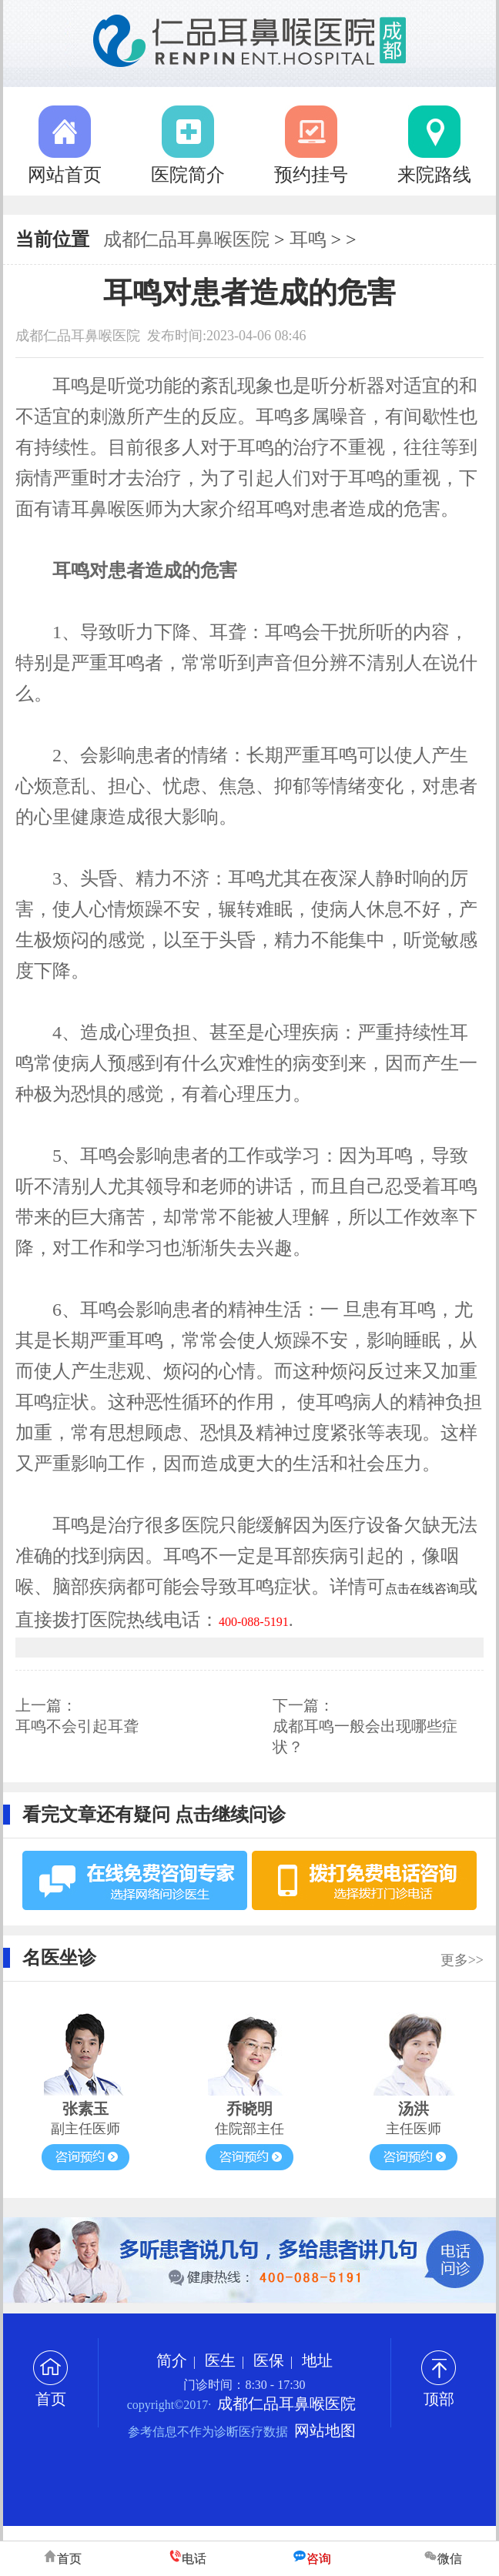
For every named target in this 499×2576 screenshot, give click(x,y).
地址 (317, 2360)
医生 (220, 2360)
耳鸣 (308, 239)
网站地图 (325, 2430)
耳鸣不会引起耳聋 (77, 1726)
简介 (171, 2360)
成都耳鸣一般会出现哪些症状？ (365, 1736)
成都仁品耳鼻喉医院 (186, 239)
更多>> (462, 1960)
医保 (268, 2360)
